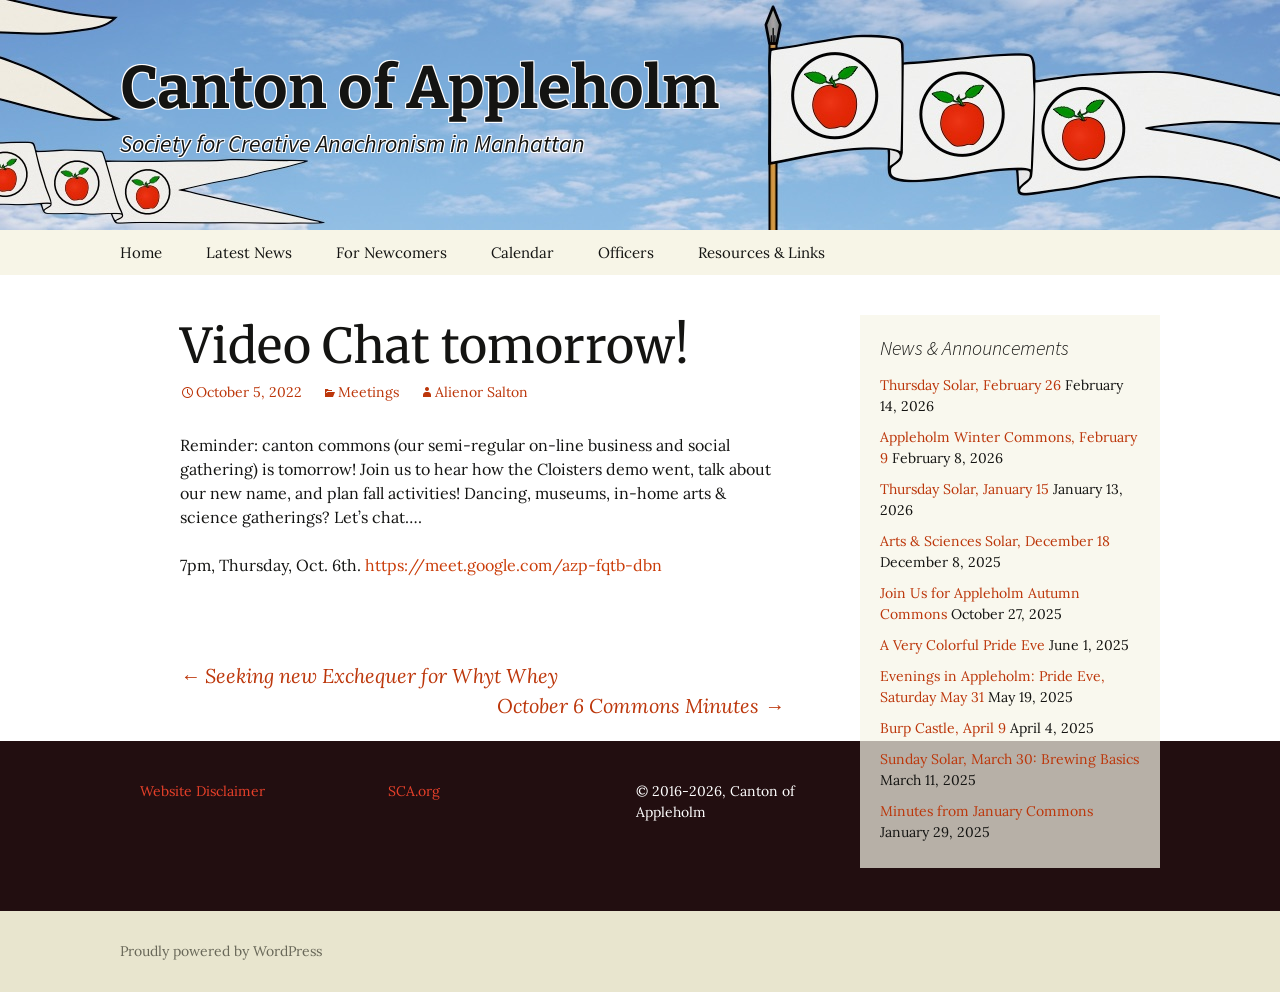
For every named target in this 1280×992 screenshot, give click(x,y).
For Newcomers (391, 252)
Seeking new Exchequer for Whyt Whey (371, 675)
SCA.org (414, 791)
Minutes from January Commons (986, 811)
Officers (626, 252)
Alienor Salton (481, 392)
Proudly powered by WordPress (221, 951)
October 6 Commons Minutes (640, 705)
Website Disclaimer (202, 791)
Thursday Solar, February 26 (970, 385)
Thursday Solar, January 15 (964, 489)
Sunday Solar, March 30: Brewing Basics (1009, 759)
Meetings (368, 392)
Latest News (249, 252)
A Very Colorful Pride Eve (962, 645)
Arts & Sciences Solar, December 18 (995, 541)
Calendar (522, 252)
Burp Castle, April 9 (943, 728)
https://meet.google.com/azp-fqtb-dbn (513, 565)
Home (141, 252)
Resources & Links (761, 252)
